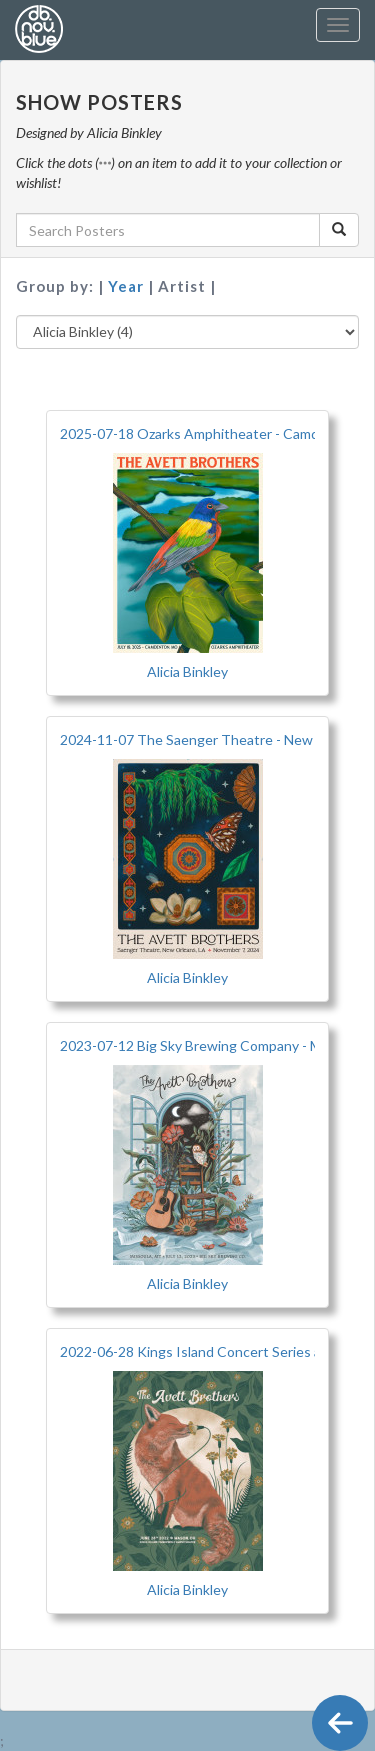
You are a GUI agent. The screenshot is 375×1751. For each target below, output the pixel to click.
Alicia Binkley (187, 671)
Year (128, 286)
